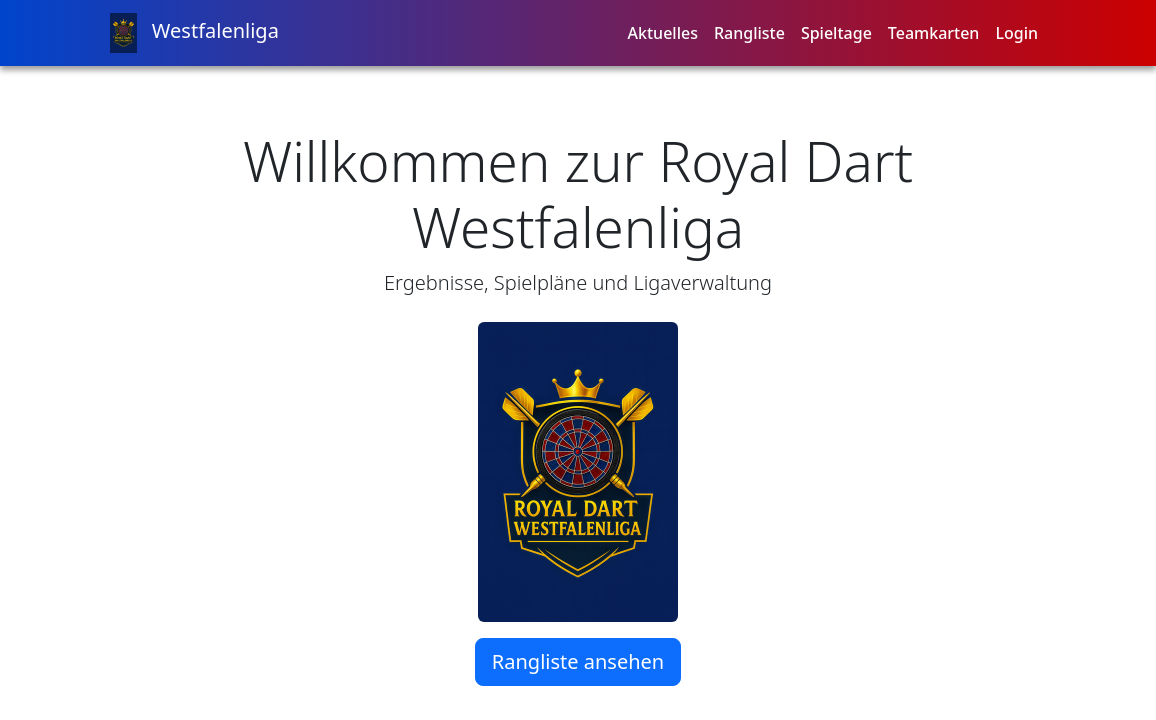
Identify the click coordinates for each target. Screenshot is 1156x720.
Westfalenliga (194, 33)
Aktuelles (663, 33)
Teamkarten (934, 33)
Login (1016, 33)
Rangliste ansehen (578, 661)
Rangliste (749, 33)
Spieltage (836, 33)
